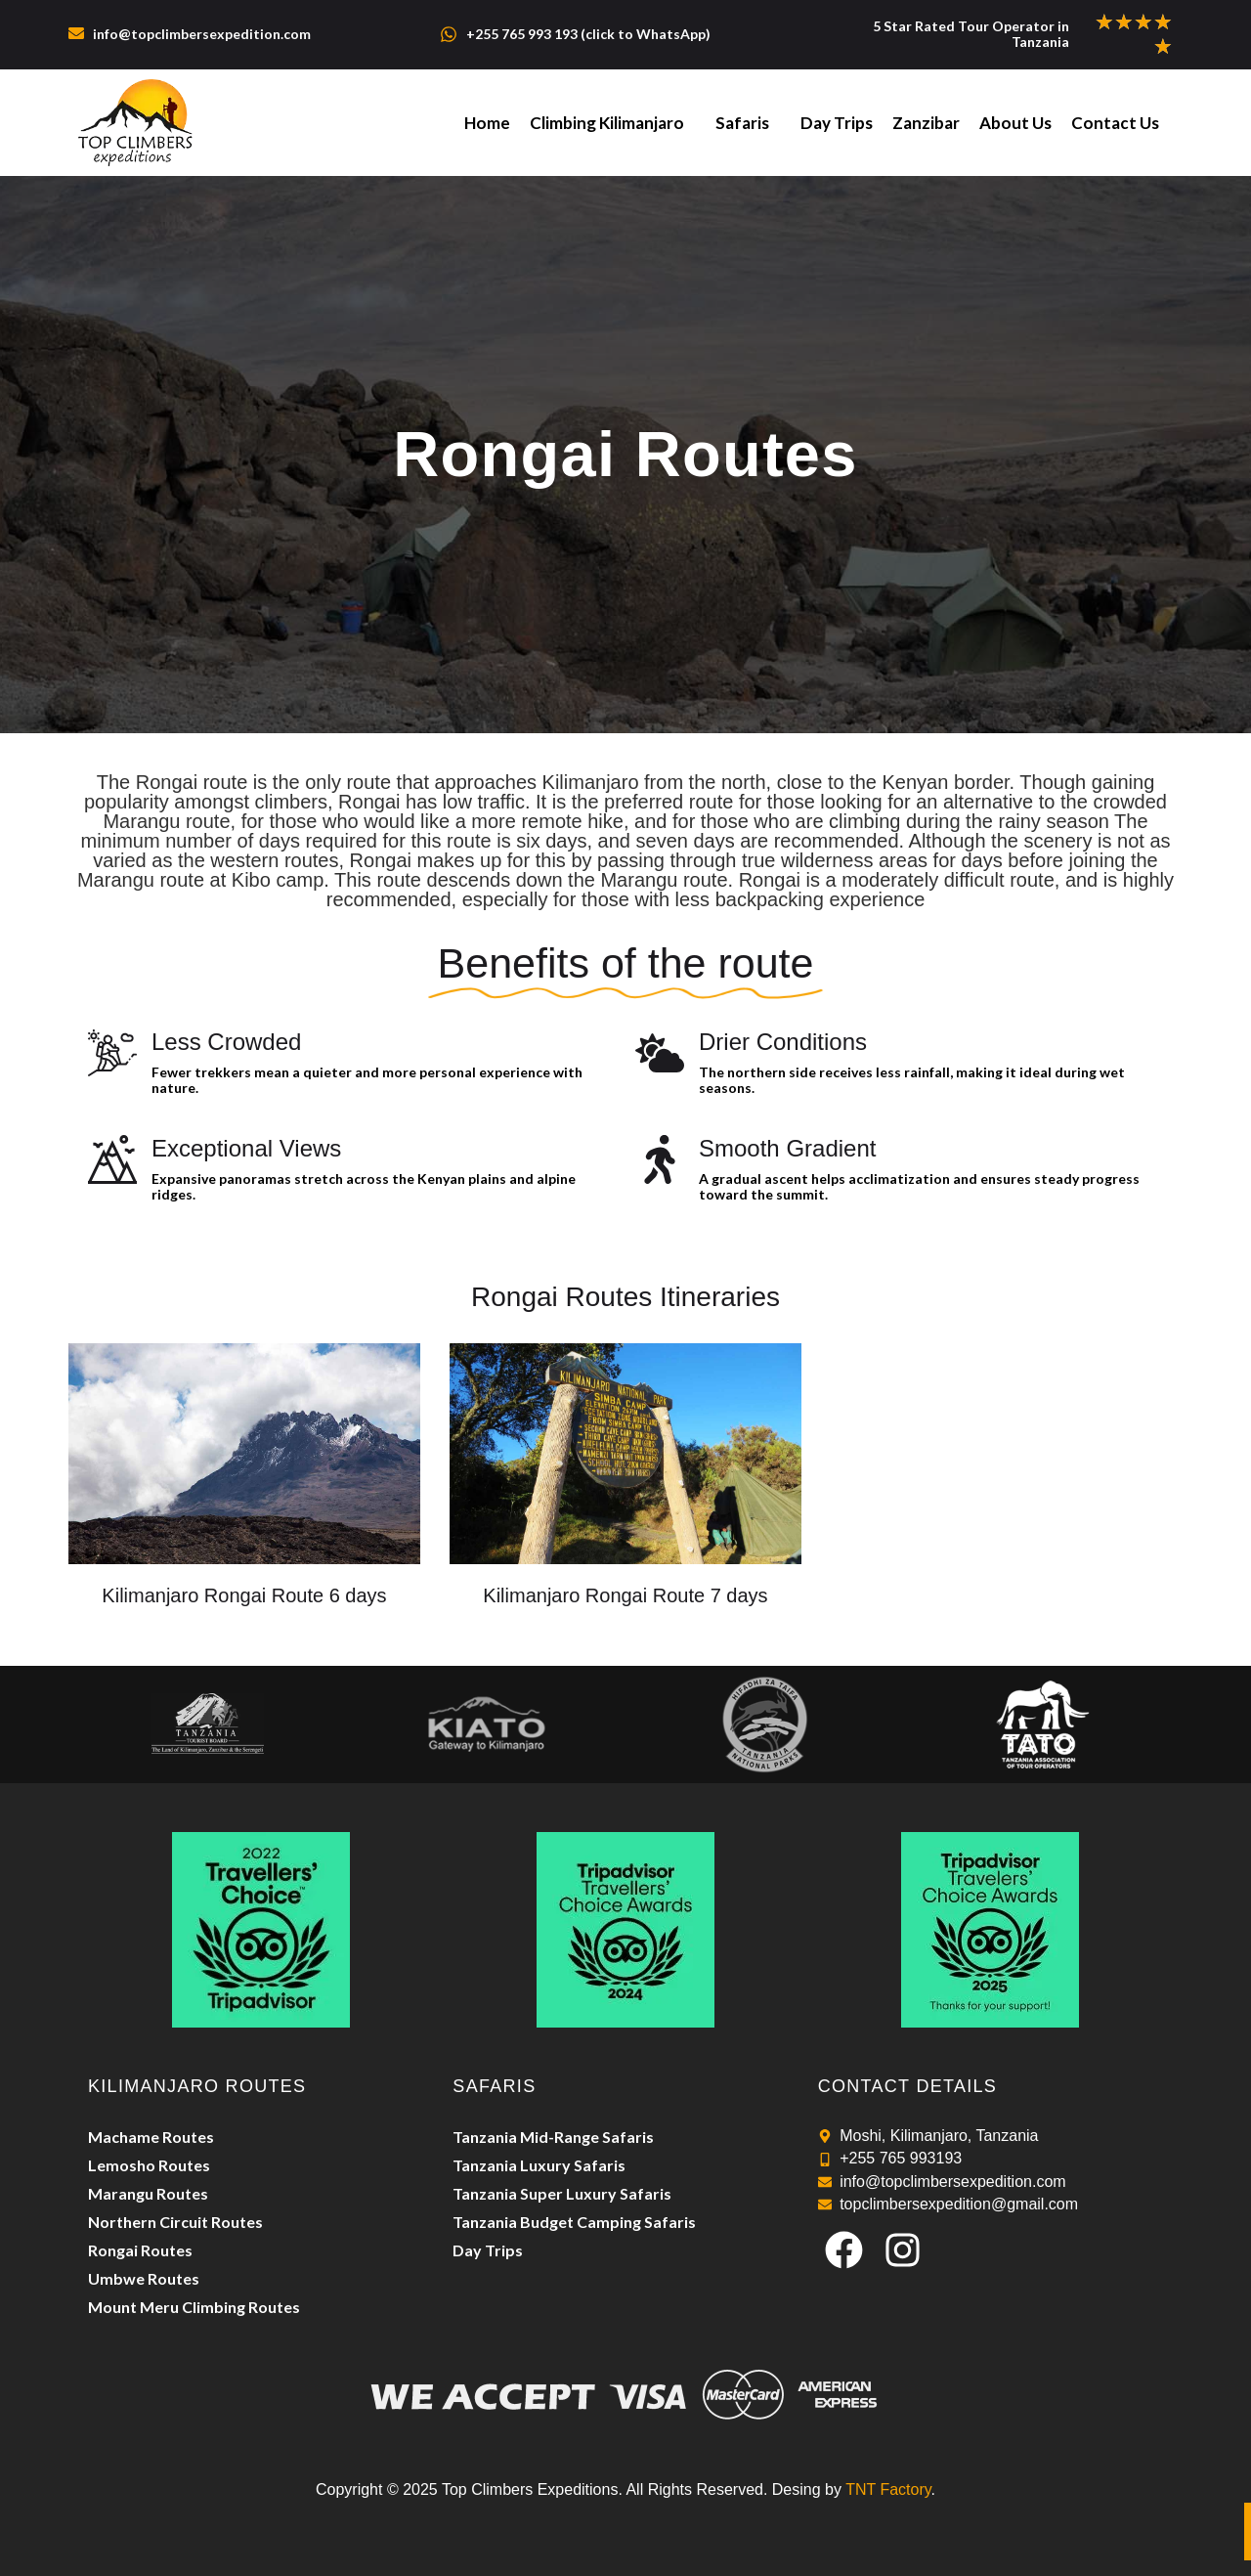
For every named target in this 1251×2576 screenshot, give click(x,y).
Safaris (742, 122)
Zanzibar (926, 122)
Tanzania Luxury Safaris (539, 2165)
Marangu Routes (148, 2193)
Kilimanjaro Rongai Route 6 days (244, 1595)
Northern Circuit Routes (175, 2221)
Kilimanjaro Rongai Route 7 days (625, 1595)
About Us (1015, 122)
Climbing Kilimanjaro (607, 122)
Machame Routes (151, 2136)
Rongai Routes (140, 2250)
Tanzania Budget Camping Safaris (574, 2221)
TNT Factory (887, 2489)
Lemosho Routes (149, 2165)
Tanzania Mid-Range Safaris (553, 2136)
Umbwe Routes (143, 2278)
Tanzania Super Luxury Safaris (562, 2193)
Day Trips (836, 122)
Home (487, 122)
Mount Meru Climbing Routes (194, 2306)
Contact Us (1115, 122)
